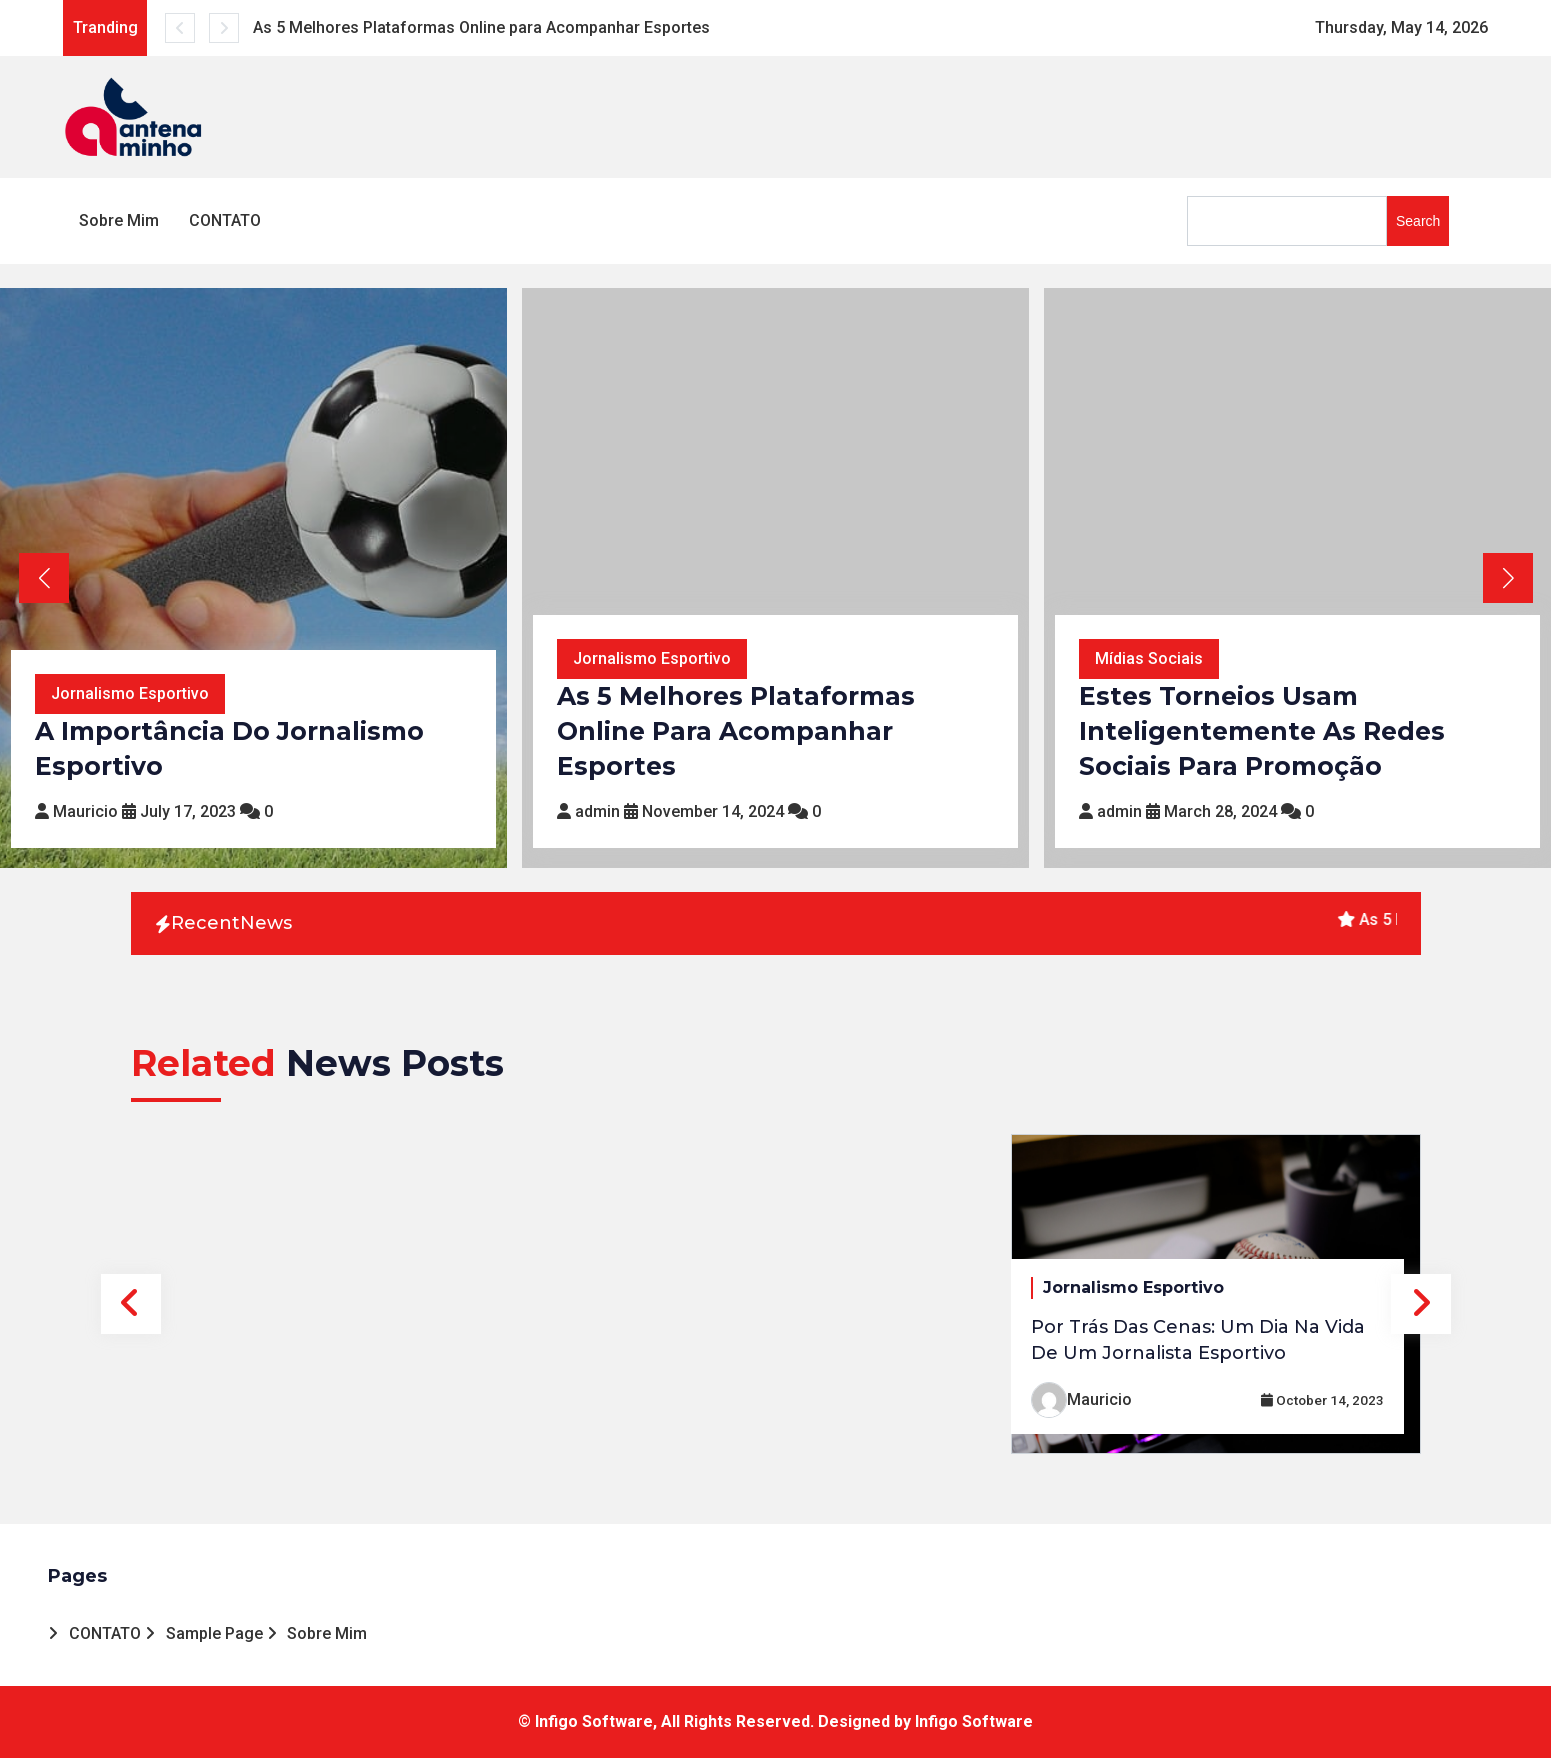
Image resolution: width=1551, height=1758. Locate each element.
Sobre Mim (119, 220)
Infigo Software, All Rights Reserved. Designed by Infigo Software (784, 1721)
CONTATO (225, 220)
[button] (1507, 578)
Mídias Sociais (1149, 658)
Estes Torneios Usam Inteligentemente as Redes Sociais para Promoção (1262, 731)
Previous (131, 1304)
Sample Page (214, 1633)
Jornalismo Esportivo (130, 693)
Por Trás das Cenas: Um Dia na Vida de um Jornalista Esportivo (1198, 1339)
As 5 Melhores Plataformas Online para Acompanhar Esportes (481, 27)
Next (1421, 1304)
